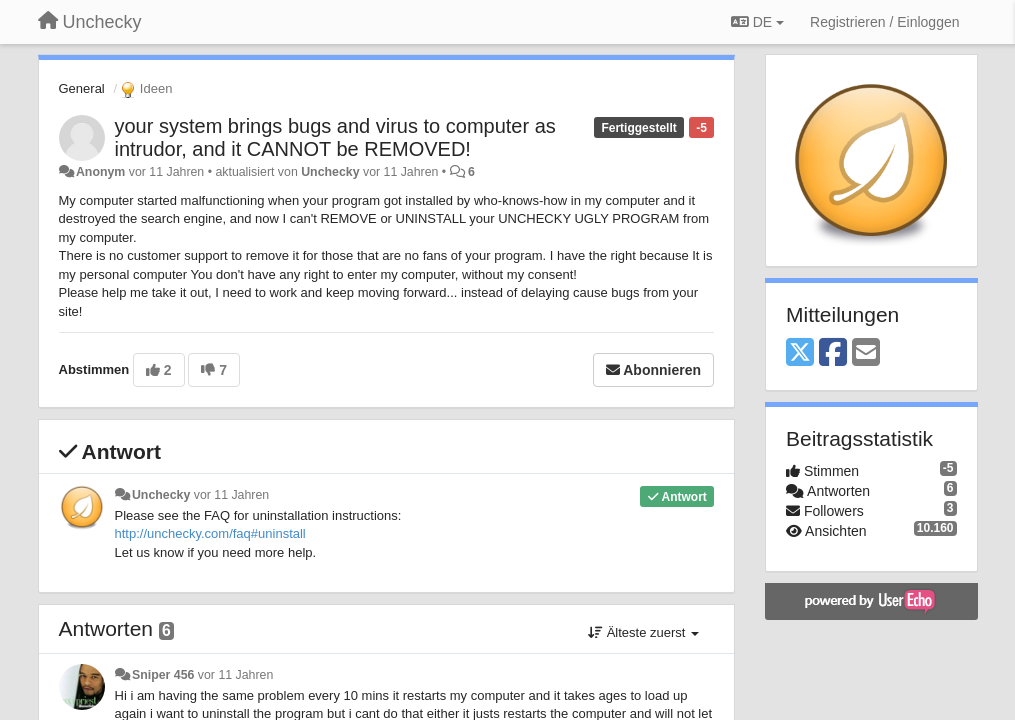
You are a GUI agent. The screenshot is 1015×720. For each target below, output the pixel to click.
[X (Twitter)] (800, 353)
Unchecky (330, 172)
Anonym (100, 172)
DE (757, 22)
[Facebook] (833, 353)
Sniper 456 (163, 675)
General (82, 88)
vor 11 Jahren (231, 495)
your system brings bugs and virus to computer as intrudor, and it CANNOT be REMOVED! (335, 137)
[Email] (866, 353)
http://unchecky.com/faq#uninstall (210, 533)
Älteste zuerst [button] (643, 632)
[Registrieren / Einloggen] (884, 22)
